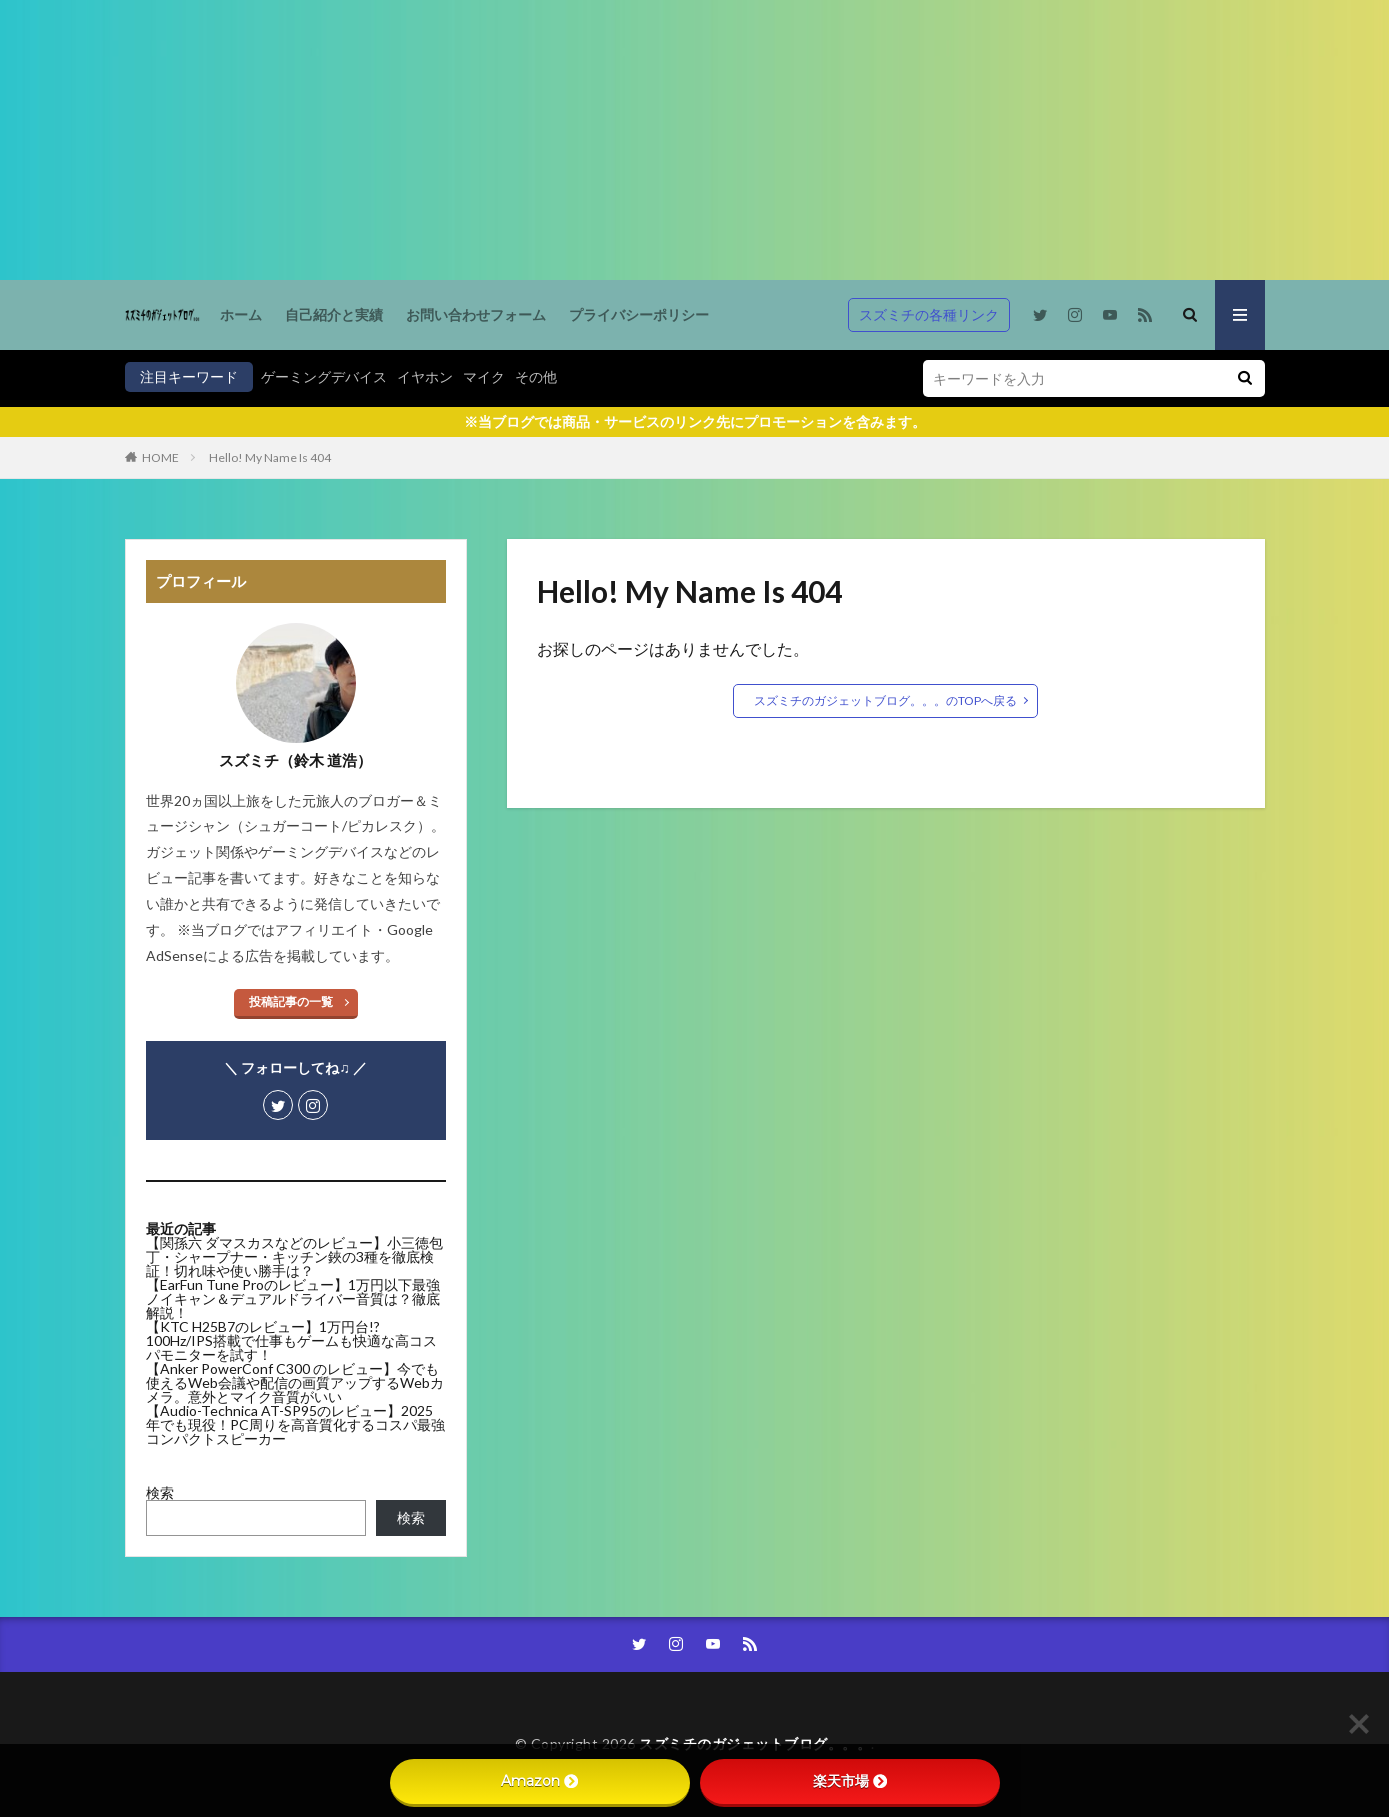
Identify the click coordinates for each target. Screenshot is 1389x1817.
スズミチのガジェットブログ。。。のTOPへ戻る (885, 700)
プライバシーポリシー (639, 314)
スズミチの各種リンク (929, 314)
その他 (536, 376)
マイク (484, 376)
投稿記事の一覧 (291, 1001)
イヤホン (425, 376)
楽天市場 (850, 1781)
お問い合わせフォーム (476, 314)
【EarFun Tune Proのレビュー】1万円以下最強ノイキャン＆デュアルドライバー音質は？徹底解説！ (293, 1298)
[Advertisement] (600, 140)
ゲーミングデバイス (324, 376)
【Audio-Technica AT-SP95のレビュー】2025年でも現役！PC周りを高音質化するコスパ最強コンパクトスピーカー (295, 1424)
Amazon (539, 1781)
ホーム (241, 314)
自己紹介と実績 (334, 314)
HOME (160, 457)
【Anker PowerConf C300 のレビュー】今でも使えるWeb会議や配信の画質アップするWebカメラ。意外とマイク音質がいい (295, 1382)
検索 (160, 1492)
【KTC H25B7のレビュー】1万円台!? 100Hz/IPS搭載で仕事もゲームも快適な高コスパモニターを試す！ (291, 1340)
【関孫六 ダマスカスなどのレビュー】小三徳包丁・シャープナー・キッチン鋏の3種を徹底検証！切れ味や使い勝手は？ (294, 1256)
